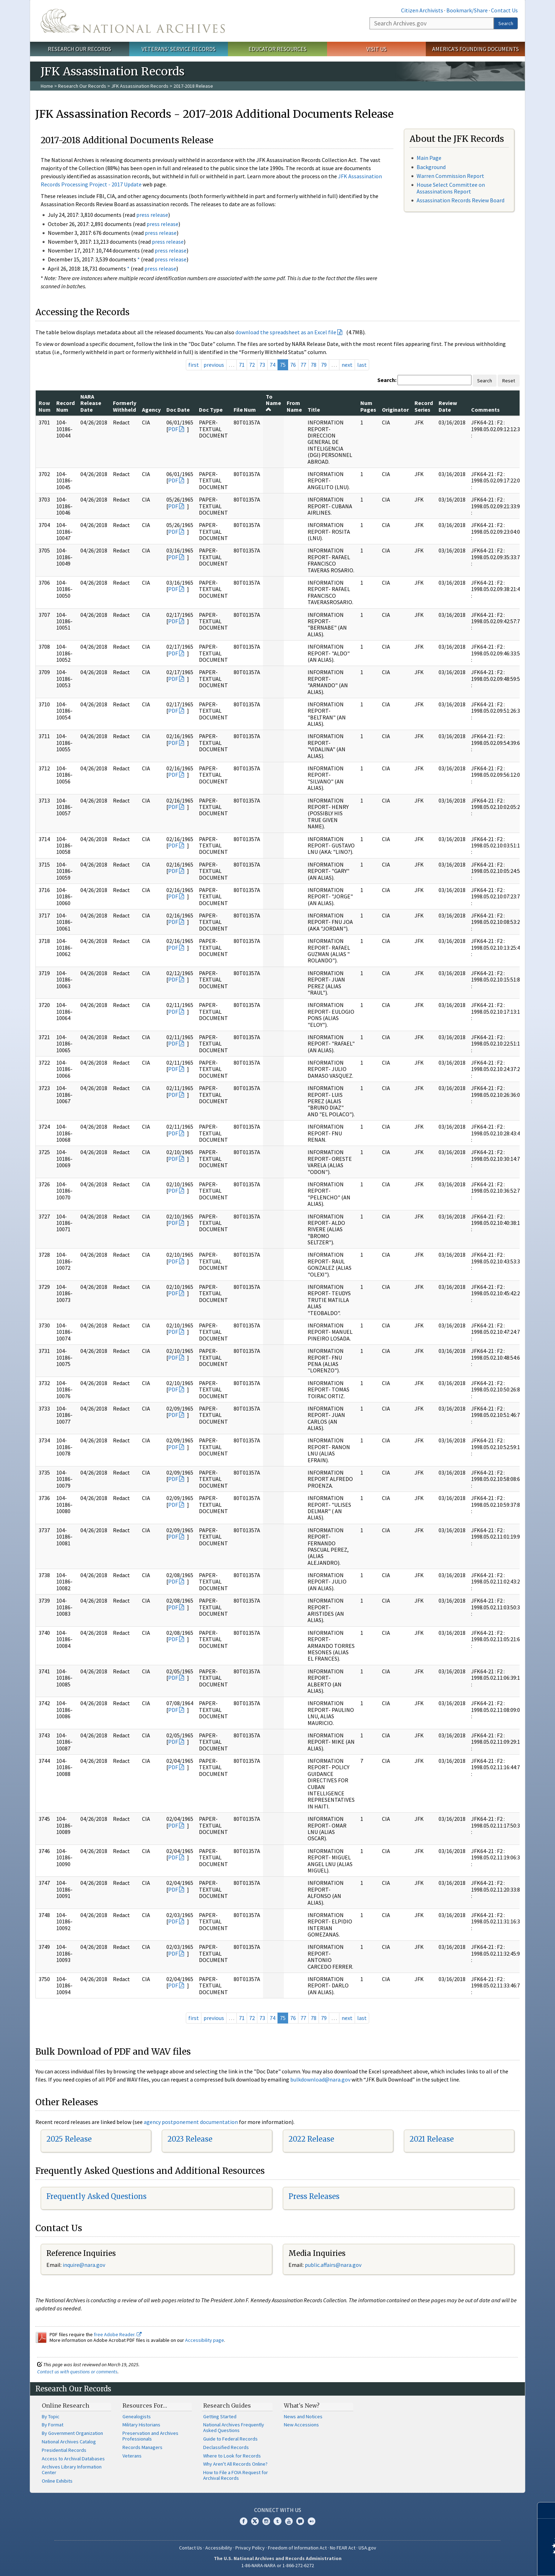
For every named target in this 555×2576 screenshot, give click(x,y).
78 (313, 364)
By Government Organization (72, 2433)
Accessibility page (204, 2340)
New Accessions (301, 2424)
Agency (151, 409)
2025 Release (69, 2139)
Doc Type (211, 409)
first (193, 364)
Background (431, 166)
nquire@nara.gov (84, 2264)
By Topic (50, 2416)
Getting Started (219, 2416)
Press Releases (313, 2196)
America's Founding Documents (475, 48)
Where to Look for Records (232, 2456)
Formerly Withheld (124, 406)
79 (324, 364)
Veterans (132, 2456)
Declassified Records (226, 2447)
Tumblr (277, 2521)
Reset (508, 380)
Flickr (311, 2521)
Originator (395, 409)
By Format (52, 2424)
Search (505, 23)
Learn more (492, 2563)
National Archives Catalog (69, 2441)
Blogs (300, 2521)
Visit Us (376, 48)
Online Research (65, 2405)
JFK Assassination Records (139, 86)
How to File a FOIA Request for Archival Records (235, 2475)
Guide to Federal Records (230, 2439)
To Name (273, 402)
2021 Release (432, 2139)
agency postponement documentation (191, 2121)
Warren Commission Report (450, 175)
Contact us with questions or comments (77, 2371)
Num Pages (368, 406)
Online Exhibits (57, 2481)
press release (152, 214)
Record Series (423, 406)
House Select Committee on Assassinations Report (451, 188)
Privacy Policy (250, 2548)
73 (262, 364)
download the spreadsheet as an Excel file (285, 332)
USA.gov (367, 2548)
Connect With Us (277, 2509)
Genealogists (136, 2416)
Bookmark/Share (467, 10)
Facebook (243, 2521)
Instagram (266, 2521)
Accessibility (218, 2548)
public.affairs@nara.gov (333, 2264)
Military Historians (141, 2424)
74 (272, 364)
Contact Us (504, 10)
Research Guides (227, 2405)
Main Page (429, 157)
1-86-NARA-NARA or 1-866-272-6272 (277, 2565)
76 (293, 364)
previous (214, 364)
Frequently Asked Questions (96, 2196)
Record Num (65, 406)
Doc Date (178, 409)
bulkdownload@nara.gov (320, 2079)
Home (47, 86)
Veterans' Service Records (179, 48)
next (347, 364)
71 (242, 364)
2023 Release (189, 2139)
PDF (173, 429)
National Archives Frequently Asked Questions (233, 2427)
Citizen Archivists (422, 10)
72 (252, 364)
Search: (386, 379)
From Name (294, 406)
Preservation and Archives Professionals (150, 2436)
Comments (485, 409)
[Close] (546, 2510)
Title (314, 409)
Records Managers (142, 2447)
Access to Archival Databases (73, 2458)
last (362, 364)
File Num (245, 409)
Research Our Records (79, 48)
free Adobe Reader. (118, 2334)
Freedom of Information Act (297, 2548)
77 (303, 364)
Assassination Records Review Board (460, 200)
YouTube (289, 2521)
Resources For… (144, 2405)
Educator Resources (277, 48)
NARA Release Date (90, 403)
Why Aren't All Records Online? (235, 2464)
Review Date (448, 406)
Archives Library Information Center (72, 2470)
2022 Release (311, 2139)
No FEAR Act (342, 2548)
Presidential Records (64, 2450)
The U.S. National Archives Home (133, 21)
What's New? (302, 2405)
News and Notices (303, 2416)
